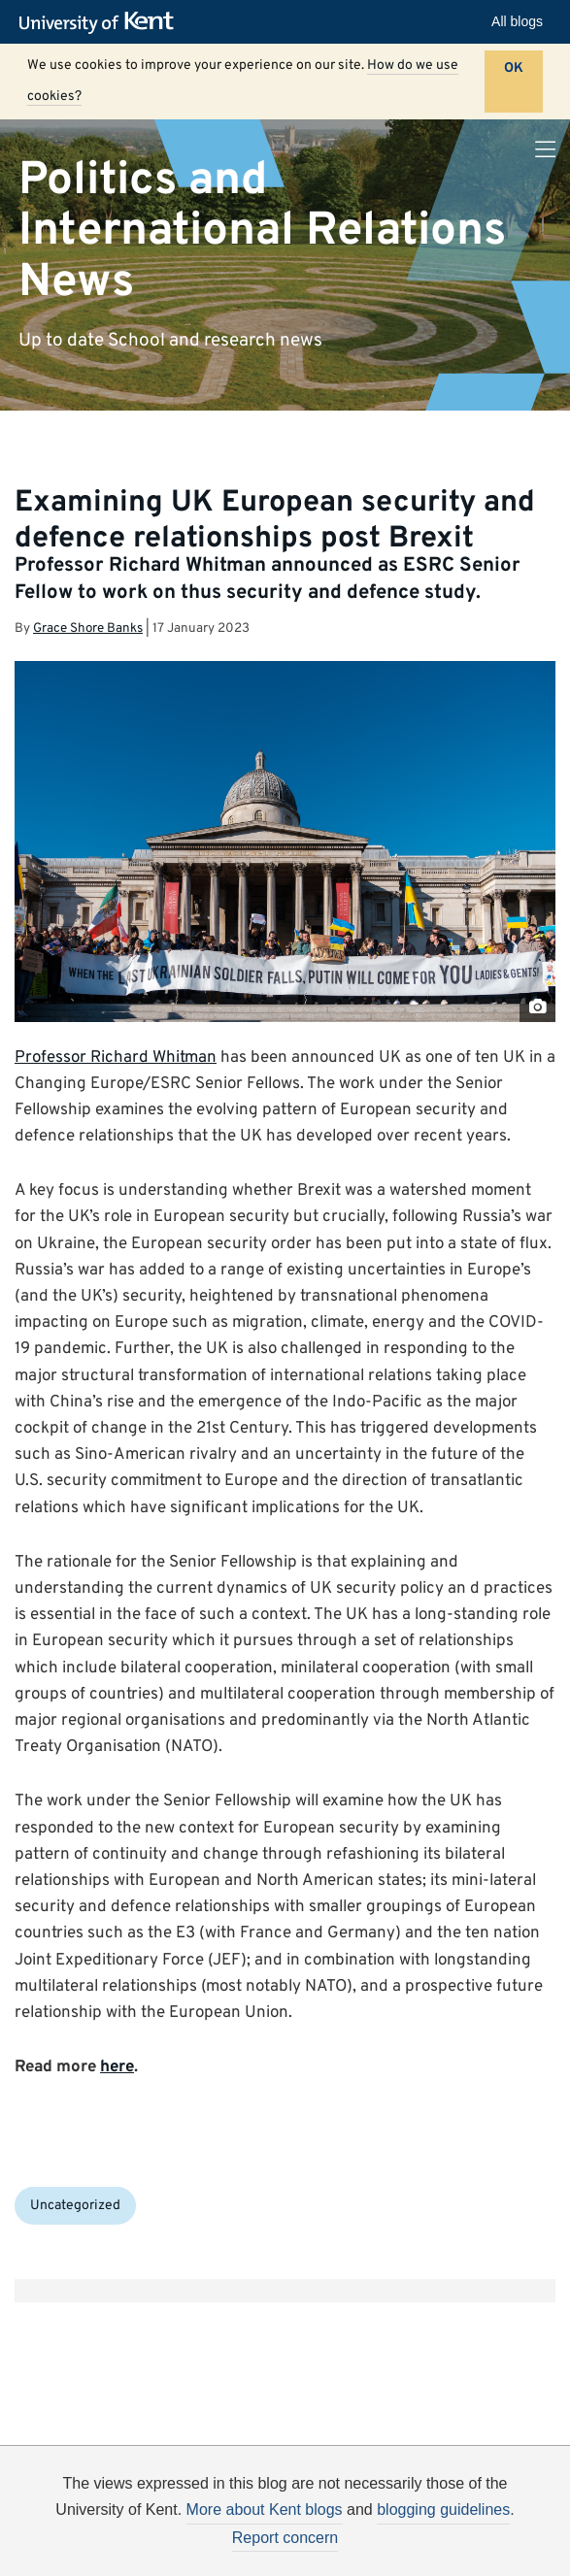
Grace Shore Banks (88, 628)
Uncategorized (75, 2205)
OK (513, 68)
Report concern (285, 2537)
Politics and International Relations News (262, 230)
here (117, 2067)
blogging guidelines (443, 2509)
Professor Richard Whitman (116, 1058)
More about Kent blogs (264, 2509)
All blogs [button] (517, 21)
